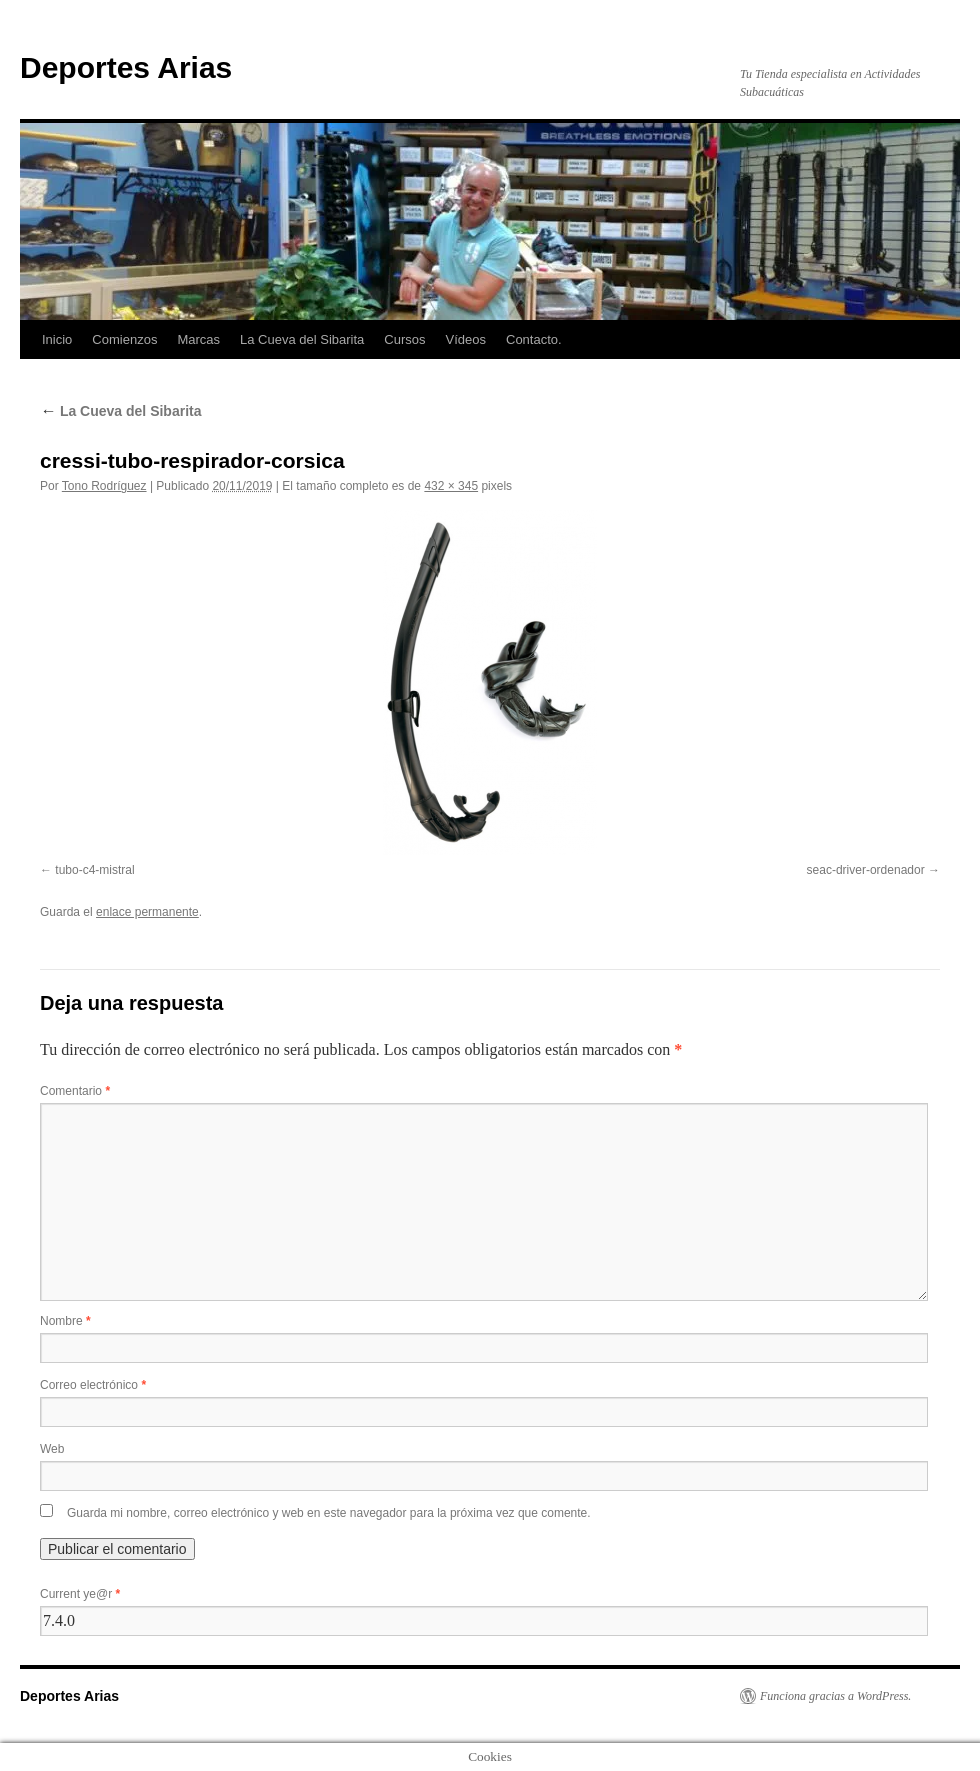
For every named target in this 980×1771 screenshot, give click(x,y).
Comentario (75, 1091)
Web (52, 1449)
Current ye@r (80, 1594)
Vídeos (466, 339)
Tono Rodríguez (104, 486)
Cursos (404, 339)
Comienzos (124, 339)
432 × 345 (451, 486)
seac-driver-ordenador (866, 870)
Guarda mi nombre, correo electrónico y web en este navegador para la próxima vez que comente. (329, 1513)
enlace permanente (147, 912)
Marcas (198, 339)
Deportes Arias (126, 67)
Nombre (65, 1321)
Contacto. (534, 339)
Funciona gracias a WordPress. (835, 1696)
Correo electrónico (93, 1385)
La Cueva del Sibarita (302, 339)
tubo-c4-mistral (94, 870)
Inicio (57, 339)
